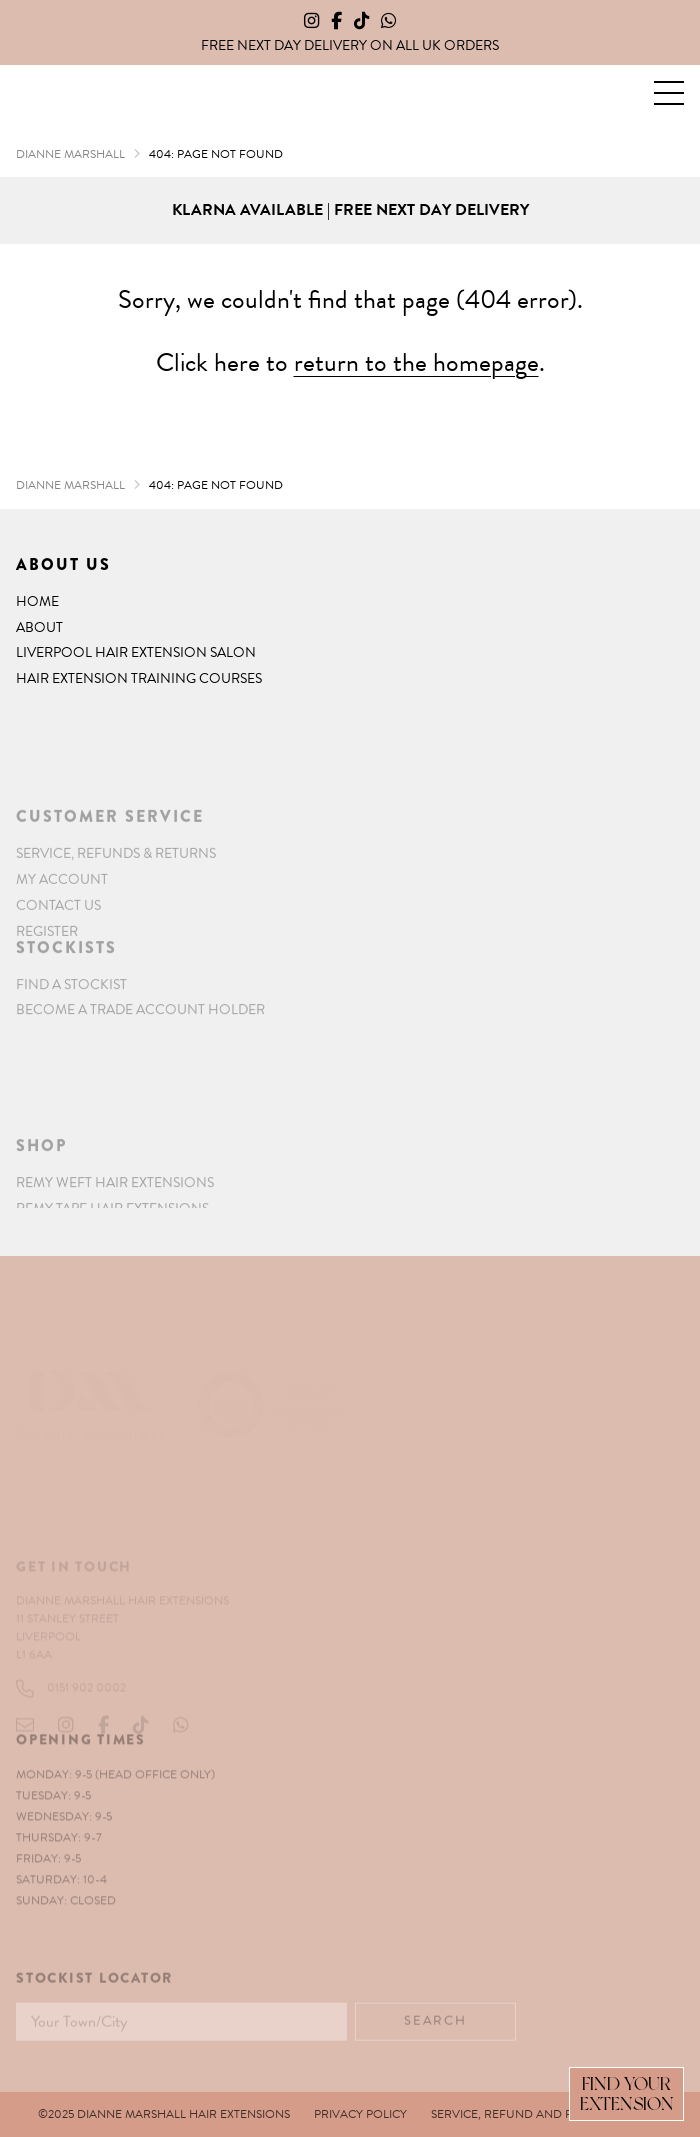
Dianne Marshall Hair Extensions (52, 93)
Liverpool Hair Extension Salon (136, 652)
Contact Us (58, 940)
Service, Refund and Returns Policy (546, 2114)
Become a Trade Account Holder (140, 1031)
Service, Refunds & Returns (116, 888)
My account (62, 914)
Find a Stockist (71, 1005)
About (39, 627)
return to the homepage (416, 362)
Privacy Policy (360, 2114)
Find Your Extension (627, 2093)
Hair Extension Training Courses (139, 678)
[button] (669, 93)
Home (37, 601)
